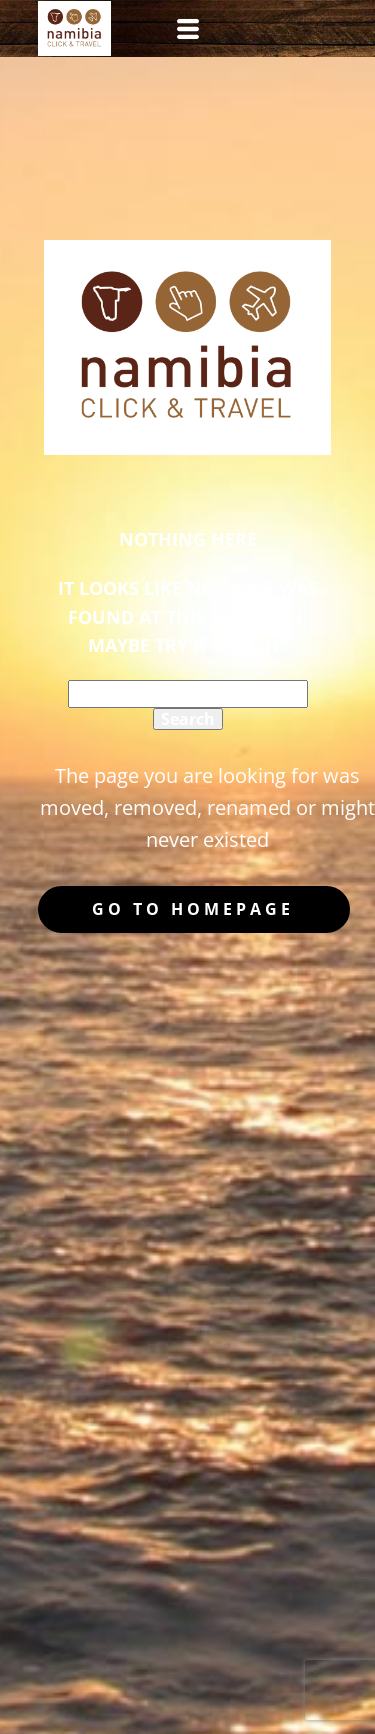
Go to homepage (193, 909)
